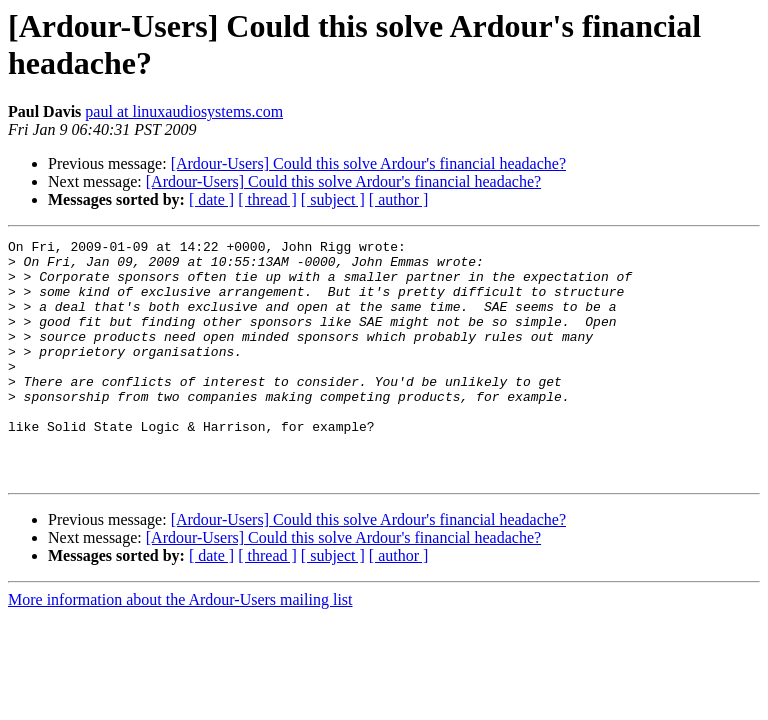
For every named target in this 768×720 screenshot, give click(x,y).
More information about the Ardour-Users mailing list (180, 647)
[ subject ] (333, 199)
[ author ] (399, 199)
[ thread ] (267, 199)
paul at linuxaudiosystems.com (184, 111)
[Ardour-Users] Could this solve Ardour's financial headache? (368, 163)
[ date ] (211, 199)
